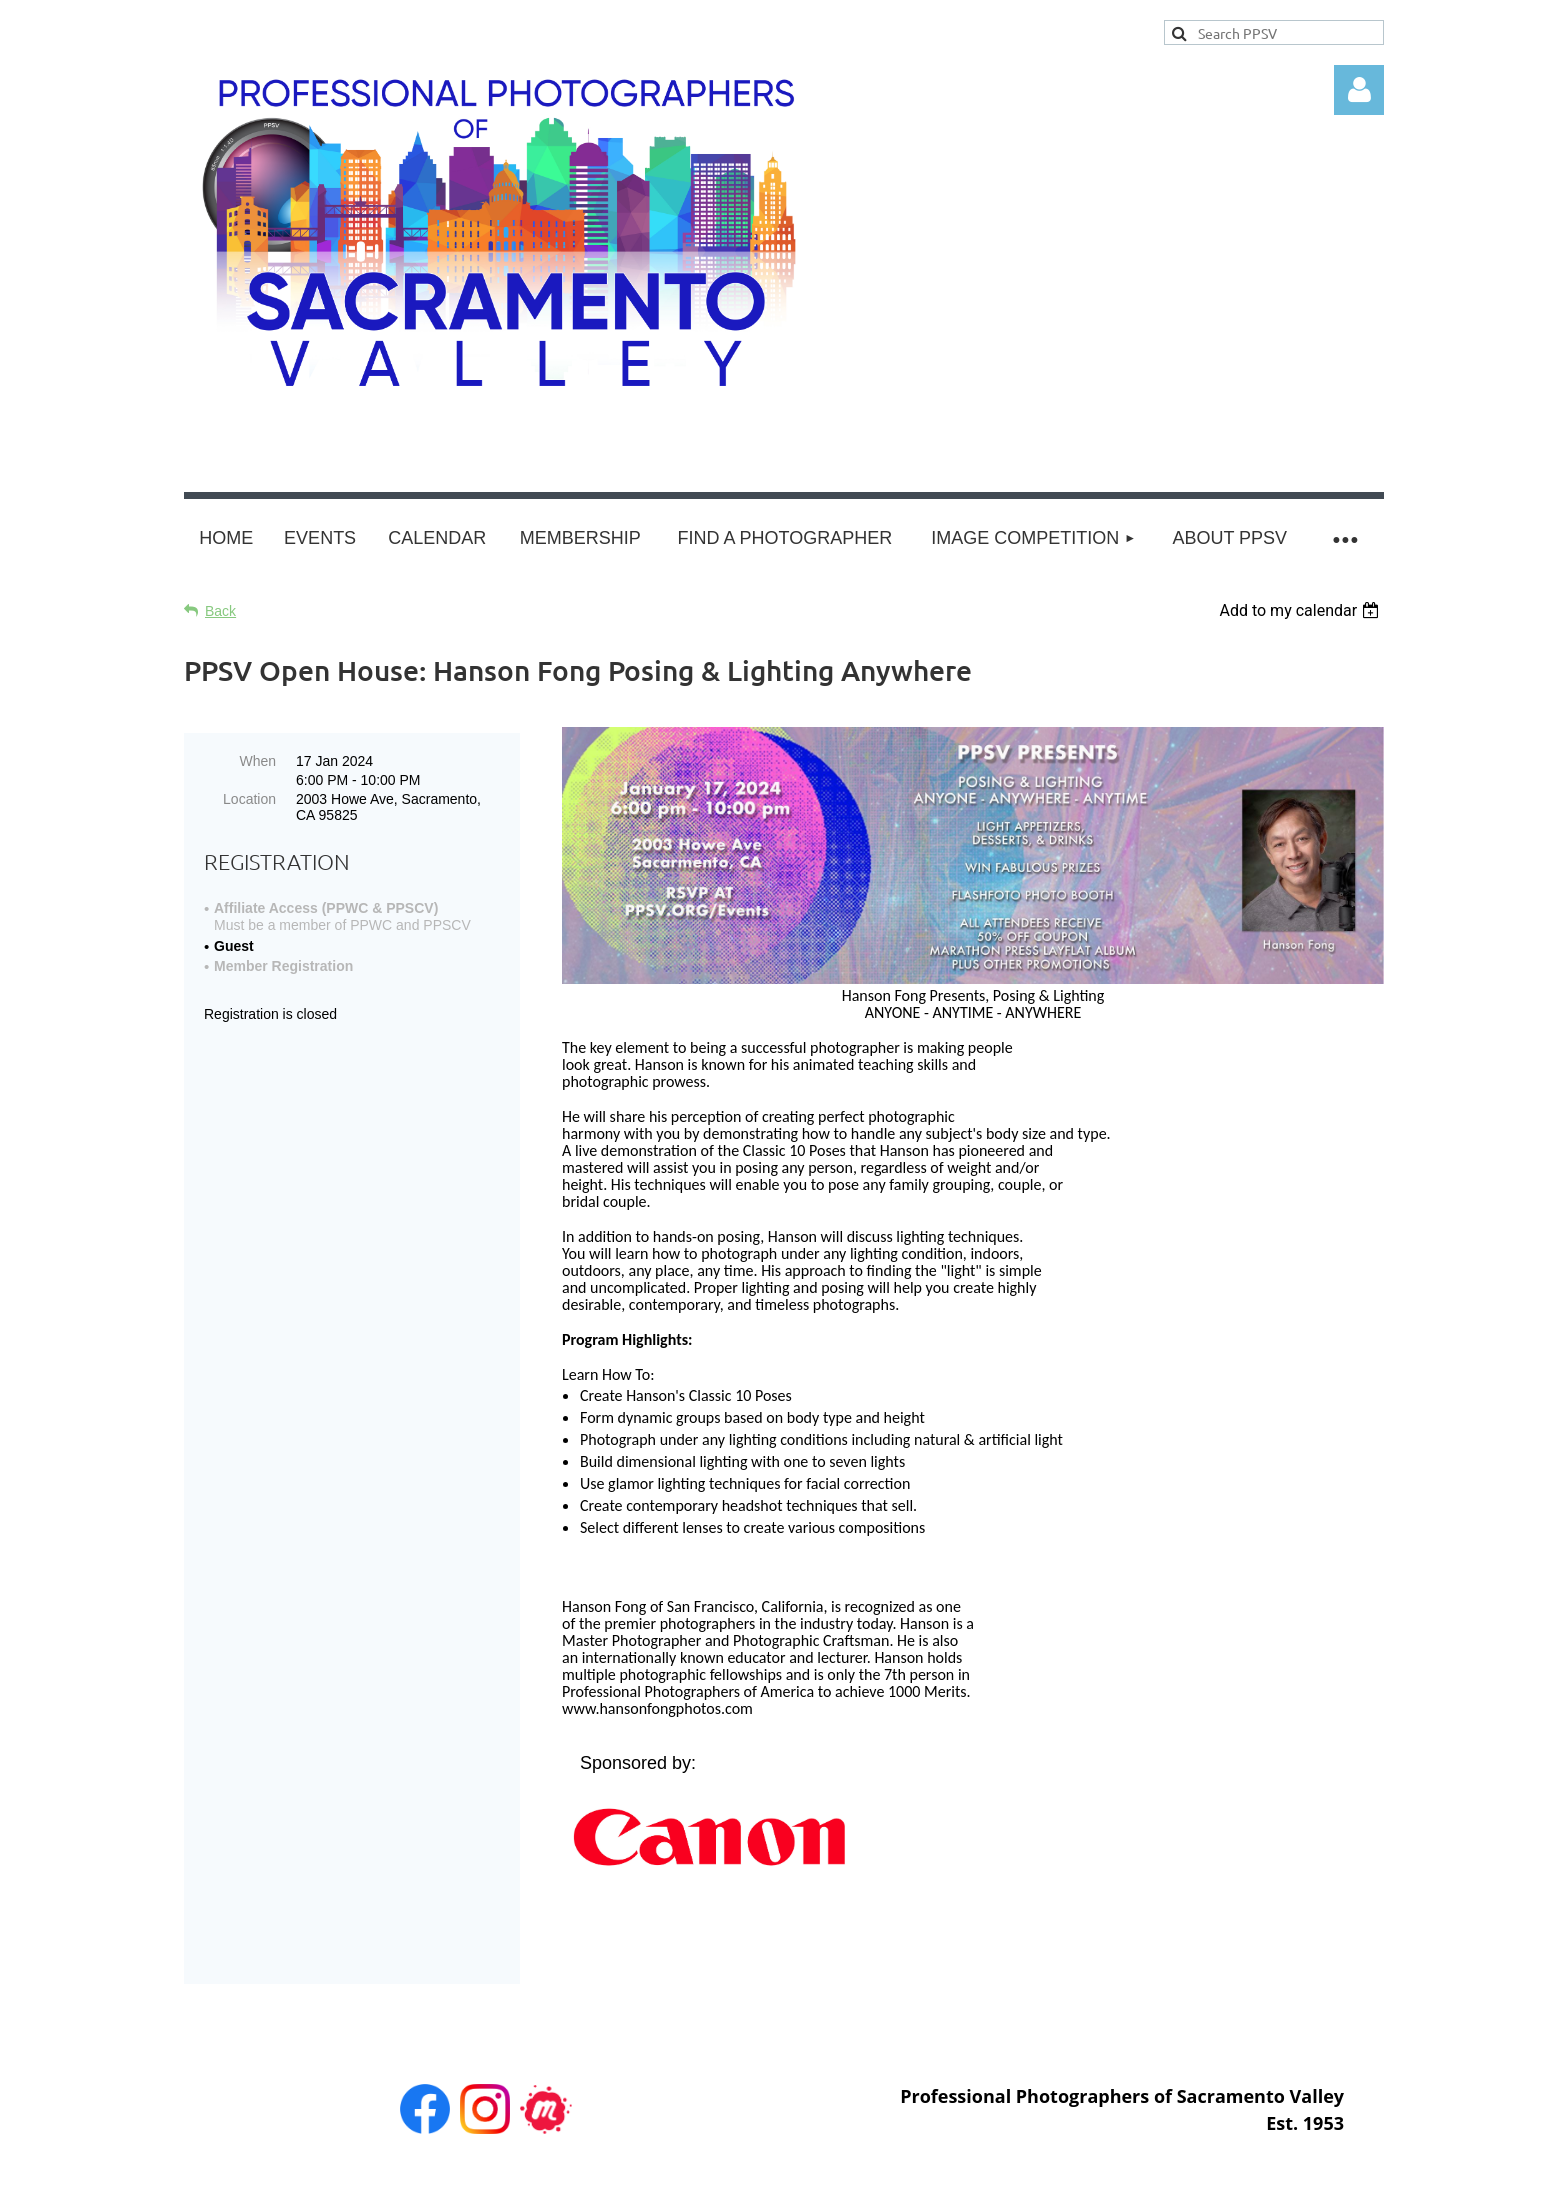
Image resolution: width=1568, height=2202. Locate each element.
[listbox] (1301, 610)
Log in (1359, 90)
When (257, 761)
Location (249, 799)
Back (220, 611)
